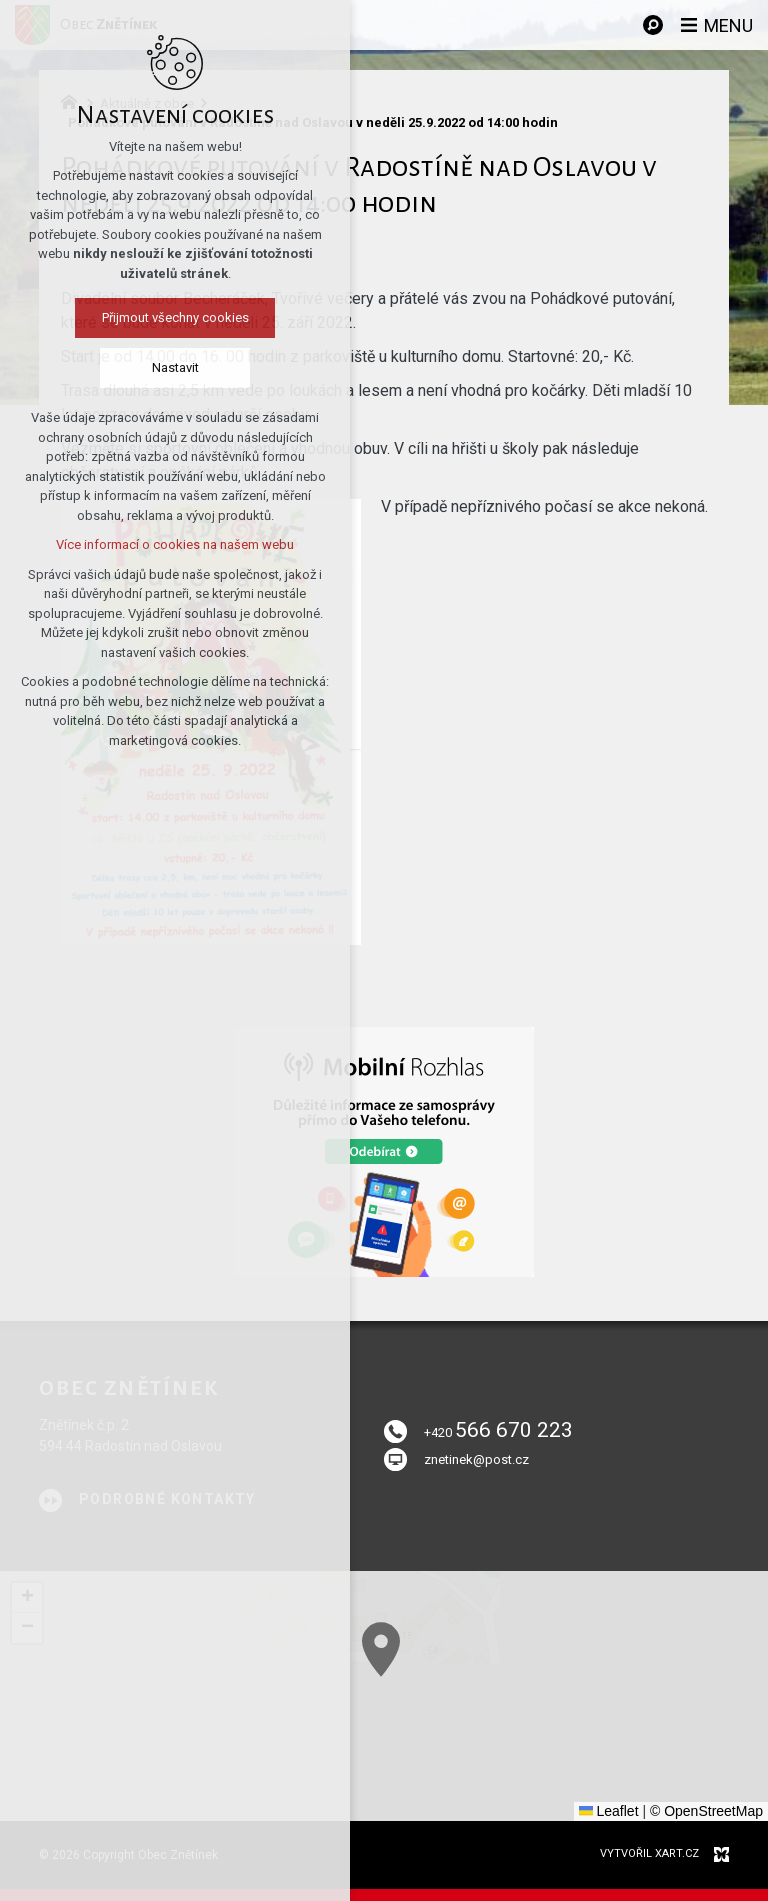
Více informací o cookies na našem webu (169, 544)
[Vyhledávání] (653, 25)
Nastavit (169, 367)
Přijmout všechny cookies (169, 317)
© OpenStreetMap (706, 1811)
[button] (534, 1742)
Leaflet (609, 1811)
